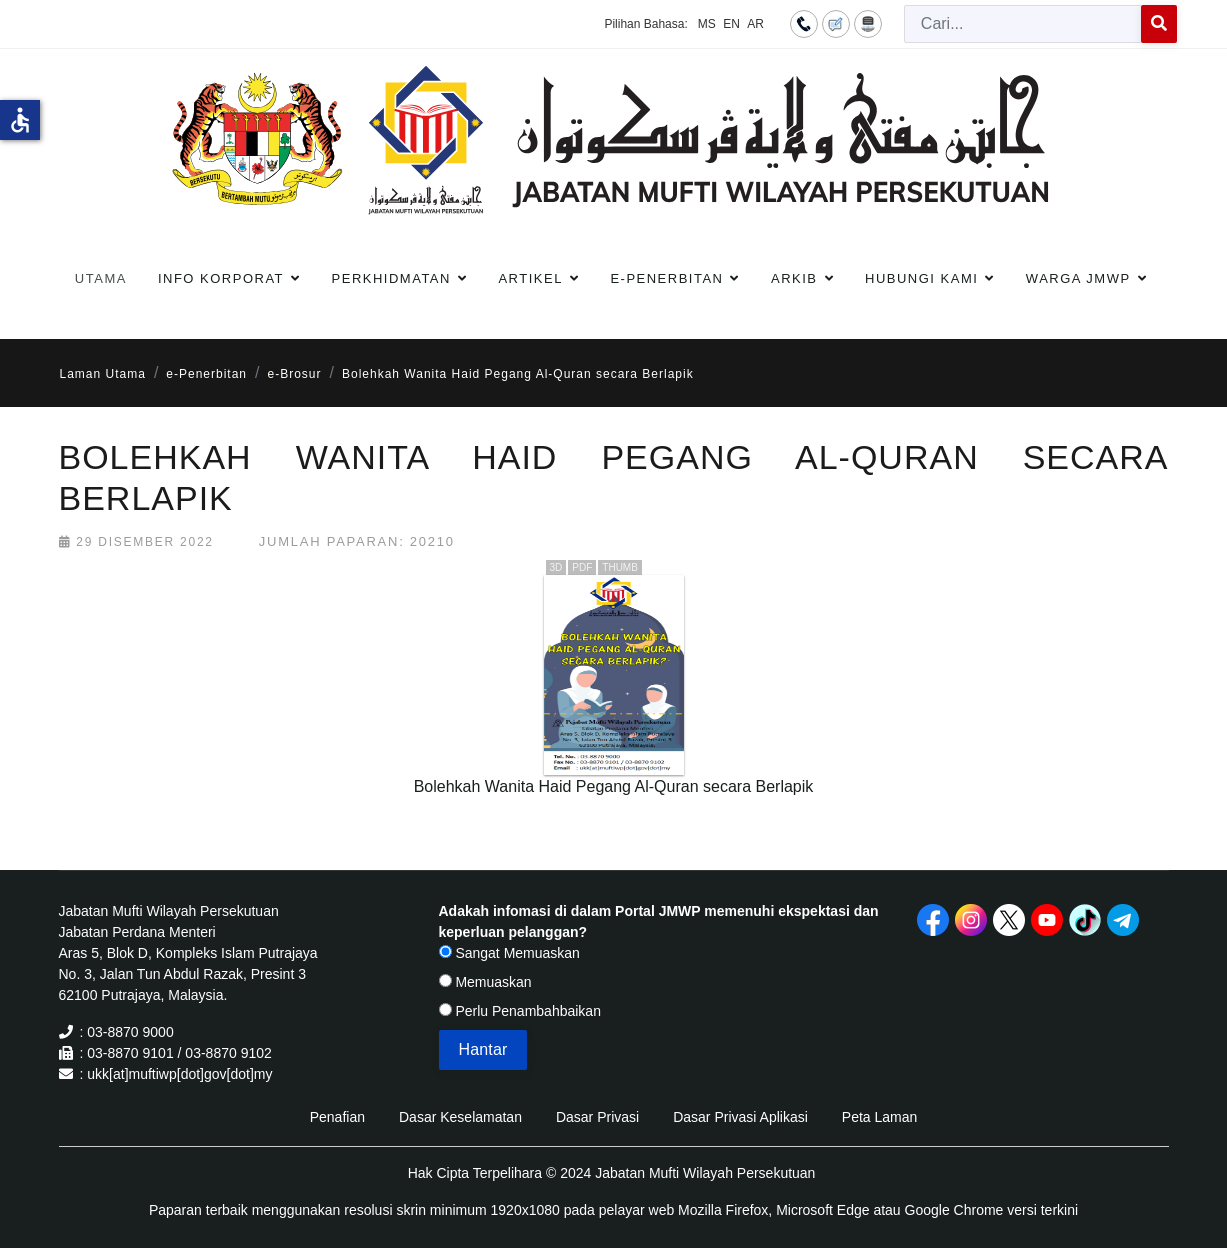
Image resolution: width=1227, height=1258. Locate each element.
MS (707, 24)
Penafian (337, 1117)
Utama (101, 278)
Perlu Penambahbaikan (520, 1011)
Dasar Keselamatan (460, 1117)
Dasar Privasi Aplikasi (740, 1117)
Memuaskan (485, 982)
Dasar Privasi (597, 1117)
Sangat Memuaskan (509, 953)
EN (731, 24)
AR (755, 24)
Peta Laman (880, 1117)
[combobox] (1023, 24)
